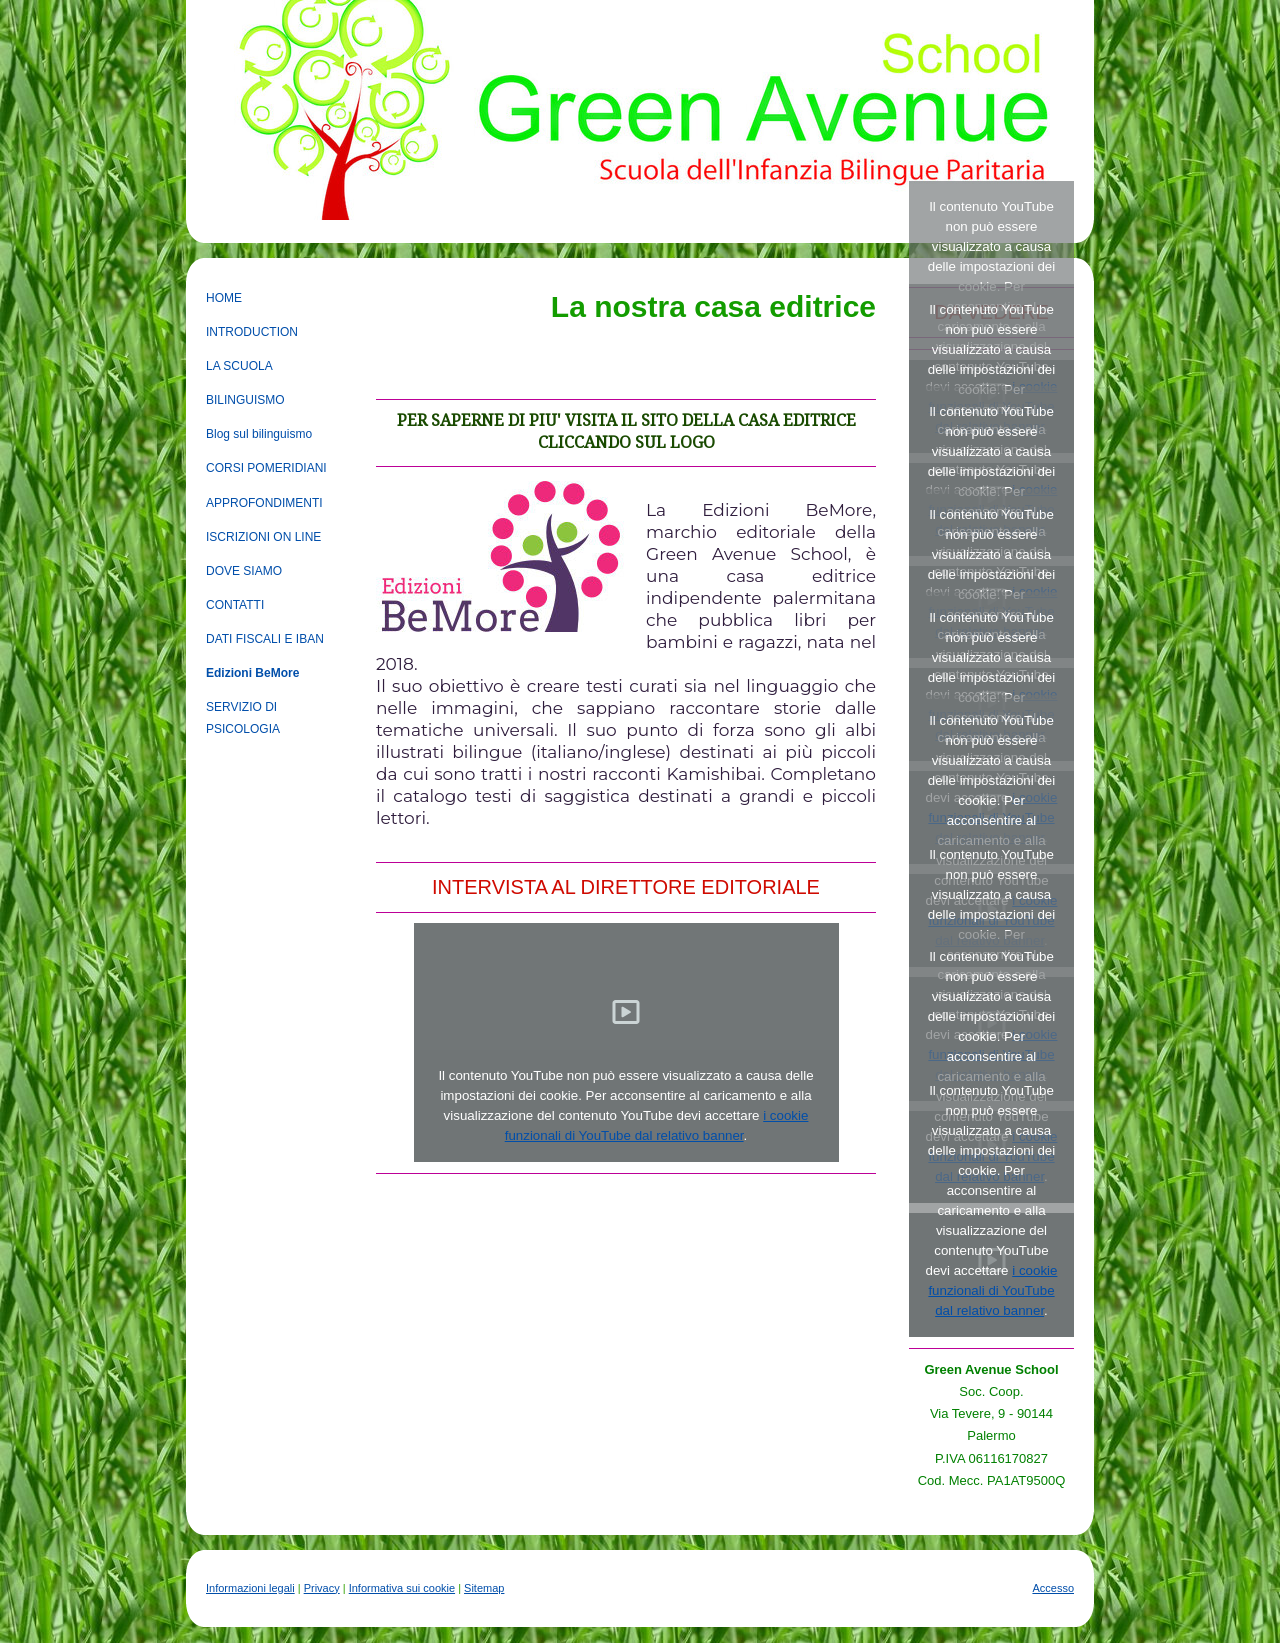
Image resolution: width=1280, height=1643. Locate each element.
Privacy (322, 1588)
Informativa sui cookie (402, 1588)
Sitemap (484, 1588)
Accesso (1053, 1588)
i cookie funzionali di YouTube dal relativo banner (992, 1290)
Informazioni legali (250, 1588)
